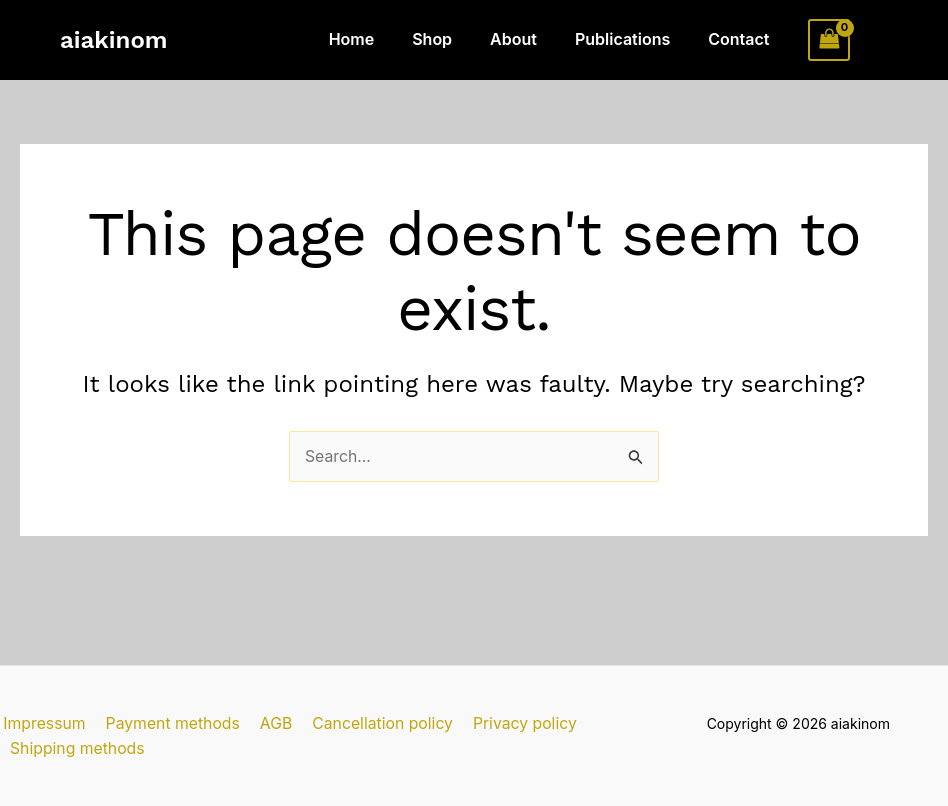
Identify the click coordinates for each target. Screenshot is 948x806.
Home (379, 39)
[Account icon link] (879, 40)
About (528, 39)
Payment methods (168, 722)
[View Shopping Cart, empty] (829, 39)
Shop (453, 39)
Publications (631, 39)
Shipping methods (76, 748)
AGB (268, 722)
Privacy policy (512, 722)
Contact (741, 39)
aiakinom (113, 40)
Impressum (42, 722)
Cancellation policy (372, 722)
